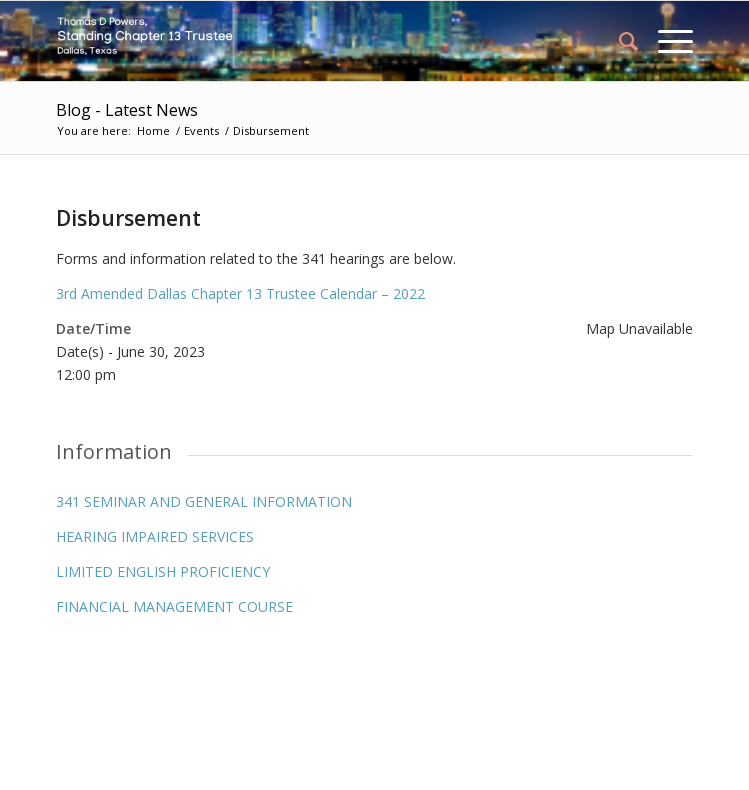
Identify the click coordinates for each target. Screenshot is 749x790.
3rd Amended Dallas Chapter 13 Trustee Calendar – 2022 (240, 293)
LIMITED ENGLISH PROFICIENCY (163, 571)
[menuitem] (618, 41)
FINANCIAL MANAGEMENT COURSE (174, 606)
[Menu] (665, 41)
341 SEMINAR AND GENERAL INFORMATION (204, 501)
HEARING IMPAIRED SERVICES (155, 536)
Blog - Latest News (127, 110)
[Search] (618, 41)
